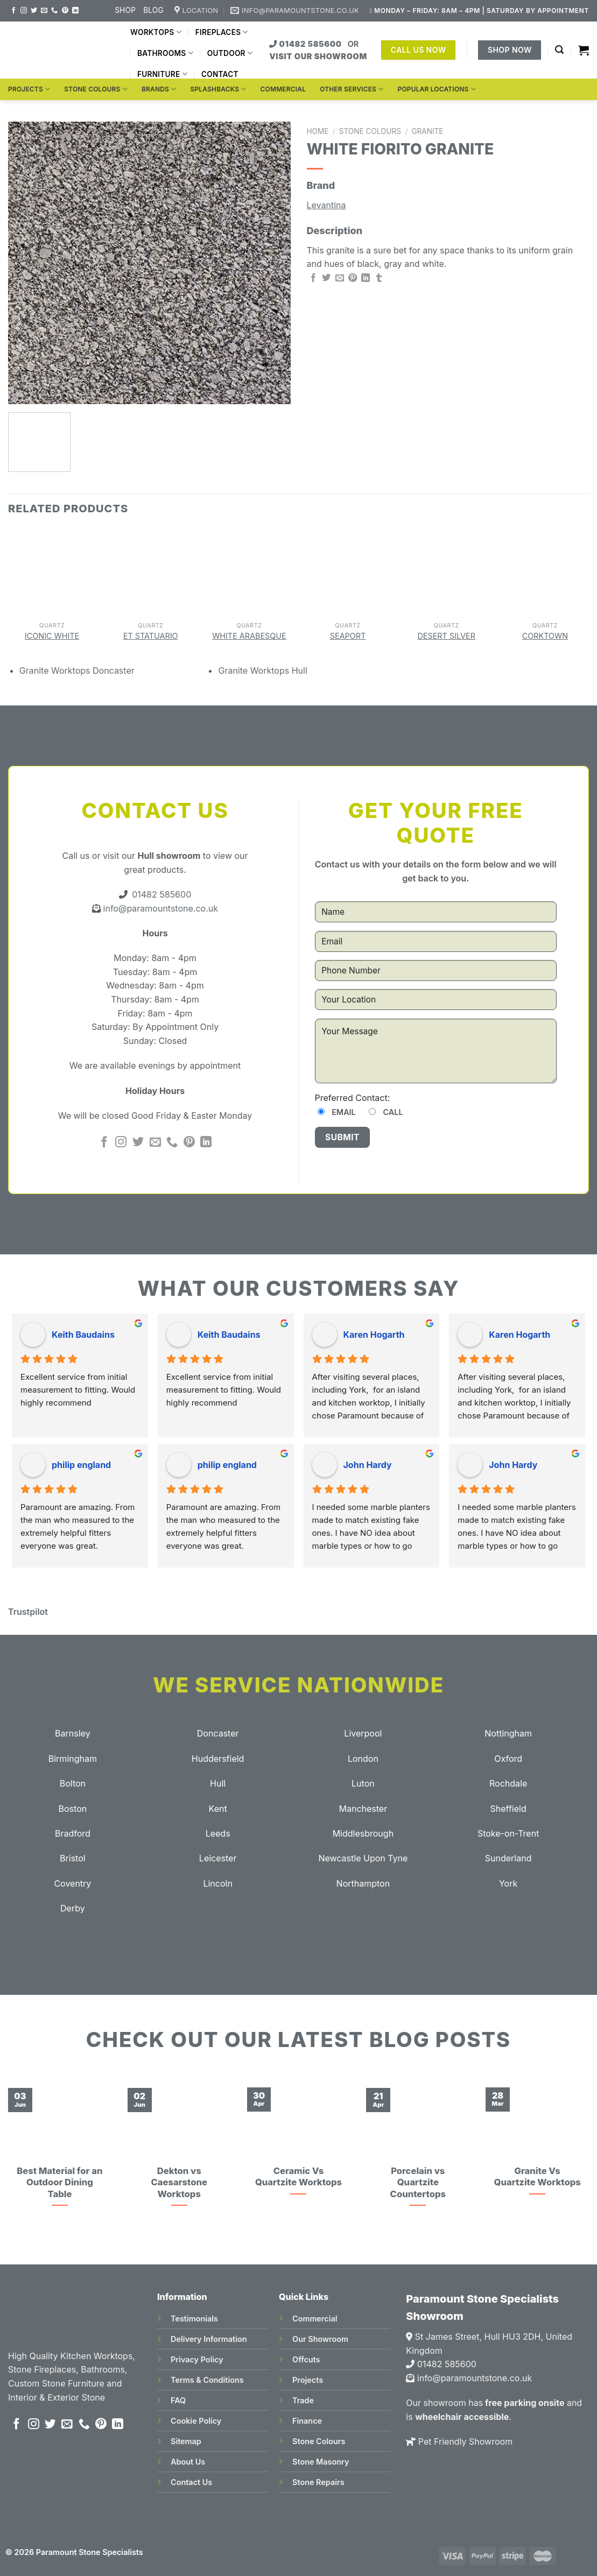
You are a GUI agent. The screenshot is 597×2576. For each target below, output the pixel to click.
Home (318, 131)
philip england (81, 1464)
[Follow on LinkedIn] (75, 11)
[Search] (559, 49)
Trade (303, 2400)
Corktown (545, 635)
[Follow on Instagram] (23, 11)
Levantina (326, 205)
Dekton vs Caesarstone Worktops (179, 2182)
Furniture (162, 74)
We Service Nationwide (298, 1684)
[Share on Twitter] (326, 278)
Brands (159, 89)
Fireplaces (221, 32)
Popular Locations (436, 89)
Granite (427, 131)
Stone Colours (96, 89)
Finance (307, 2420)
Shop (125, 10)
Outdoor (229, 53)
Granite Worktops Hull (262, 670)
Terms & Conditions (207, 2379)
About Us (188, 2461)
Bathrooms (165, 53)
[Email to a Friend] (339, 278)
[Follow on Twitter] (34, 11)
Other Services (351, 89)
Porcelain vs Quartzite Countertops (418, 2182)
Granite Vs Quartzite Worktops (537, 2176)
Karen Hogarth (374, 1334)
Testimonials (194, 2318)
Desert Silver (446, 635)
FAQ (178, 2400)
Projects (29, 89)
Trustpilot (28, 1611)
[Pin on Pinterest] (352, 278)
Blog (153, 10)
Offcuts (306, 2359)
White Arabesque (249, 635)
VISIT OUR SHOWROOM (318, 56)
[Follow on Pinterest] (65, 11)
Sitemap (186, 2441)
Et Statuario (150, 635)
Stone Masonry (320, 2461)
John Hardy (367, 1464)
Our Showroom (320, 2339)
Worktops (155, 32)
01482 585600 (306, 43)
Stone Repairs (318, 2482)
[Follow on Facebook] (13, 11)
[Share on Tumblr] (379, 278)
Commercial (283, 89)
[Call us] (54, 11)
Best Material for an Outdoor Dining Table (59, 2182)
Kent (218, 1808)
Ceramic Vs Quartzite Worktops (298, 2176)
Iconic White (52, 635)
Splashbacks (218, 89)
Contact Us (191, 2482)
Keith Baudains (83, 1334)
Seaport (348, 635)
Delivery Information (209, 2339)
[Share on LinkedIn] (365, 278)
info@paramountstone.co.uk (159, 908)
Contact (219, 74)
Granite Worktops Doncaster (77, 670)
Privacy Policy (197, 2359)
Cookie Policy (196, 2420)
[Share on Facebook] (313, 278)
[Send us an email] (44, 11)
